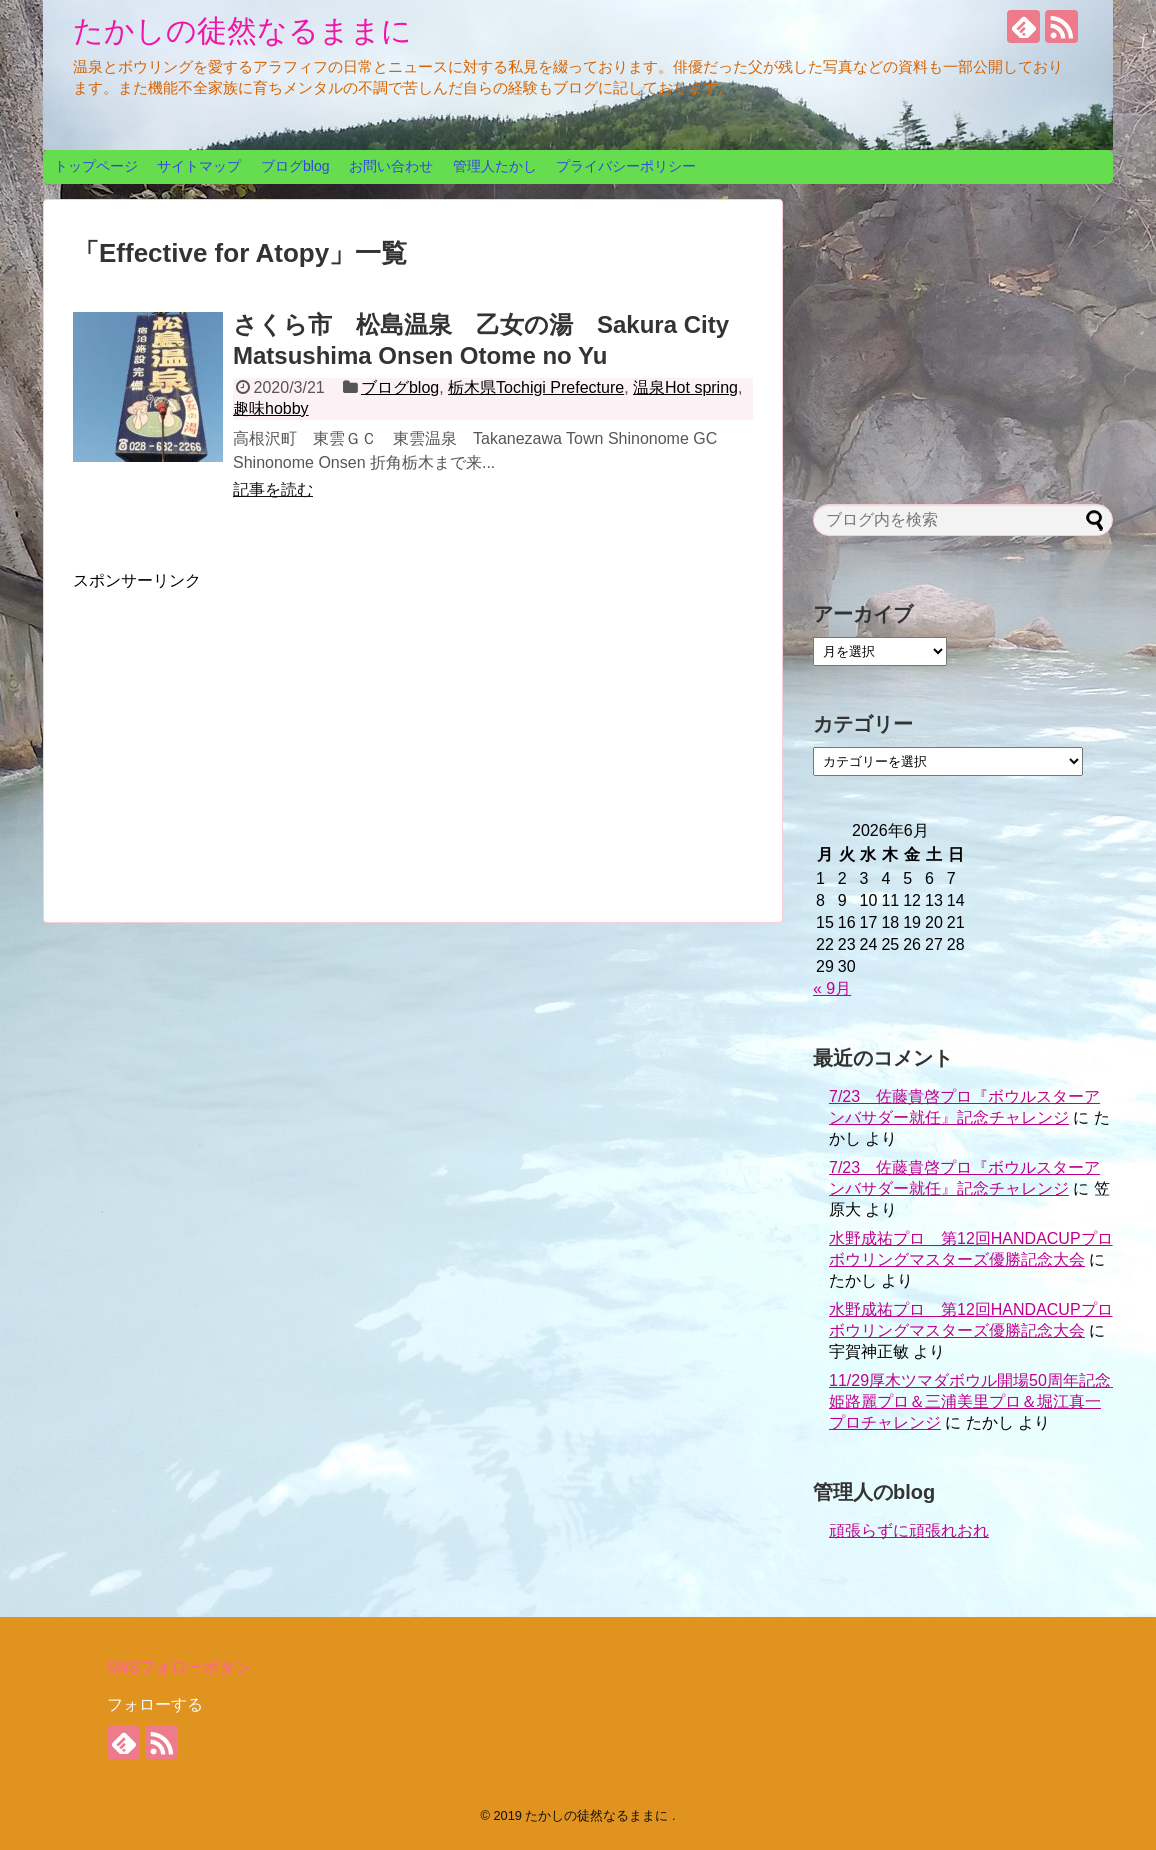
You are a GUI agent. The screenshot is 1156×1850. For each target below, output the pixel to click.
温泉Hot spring (685, 387)
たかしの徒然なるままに (242, 30)
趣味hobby (271, 408)
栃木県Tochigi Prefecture (536, 387)
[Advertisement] (241, 732)
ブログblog (295, 166)
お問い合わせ (391, 166)
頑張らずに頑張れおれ (909, 1530)
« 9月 (832, 988)
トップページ (96, 166)
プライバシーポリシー (626, 166)
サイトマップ (199, 166)
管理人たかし (495, 166)
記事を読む (273, 489)
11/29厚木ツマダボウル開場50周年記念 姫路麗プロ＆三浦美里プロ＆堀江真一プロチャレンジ (978, 1401)
